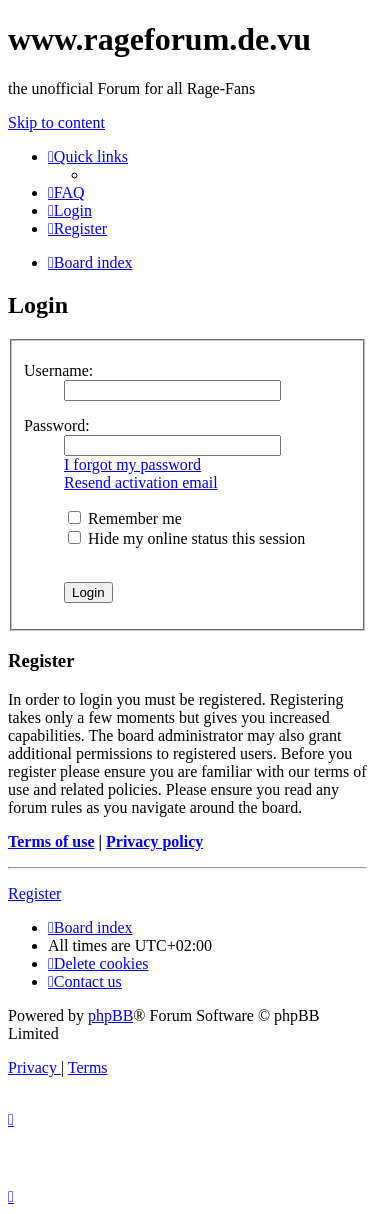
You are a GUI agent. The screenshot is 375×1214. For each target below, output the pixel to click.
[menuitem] (66, 192)
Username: (58, 370)
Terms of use (51, 841)
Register (34, 893)
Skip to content (56, 122)
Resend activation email (141, 482)
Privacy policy (154, 841)
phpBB (110, 1015)
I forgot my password (132, 464)
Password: (57, 425)
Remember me (125, 518)
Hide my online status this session (186, 538)
